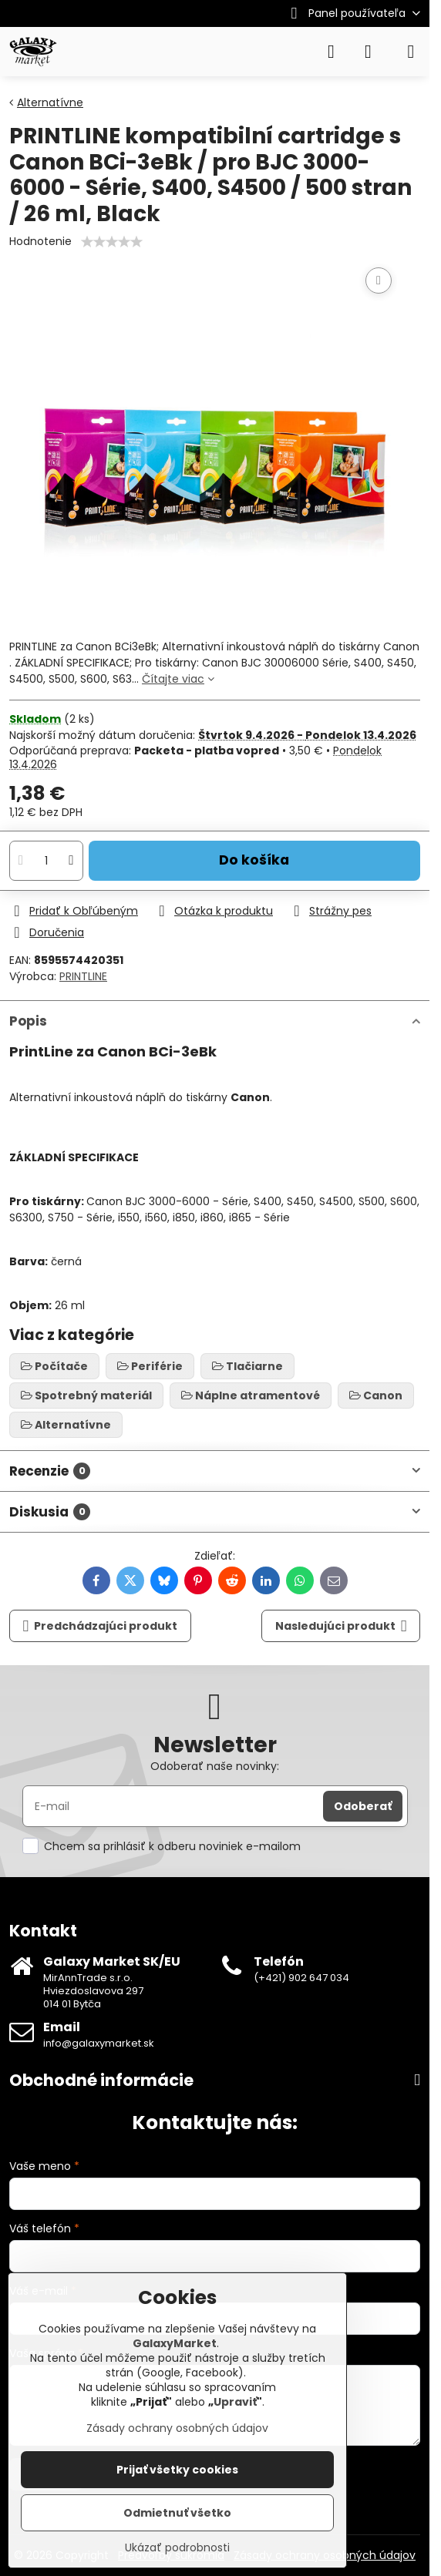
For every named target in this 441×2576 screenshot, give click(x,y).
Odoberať (363, 1806)
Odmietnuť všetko (177, 2513)
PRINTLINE (83, 976)
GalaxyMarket (175, 2343)
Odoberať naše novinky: (214, 1766)
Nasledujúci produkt (341, 1626)
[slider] (112, 242)
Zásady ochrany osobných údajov (177, 2428)
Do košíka (254, 860)
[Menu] (410, 51)
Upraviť (235, 2402)
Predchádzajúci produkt (100, 1626)
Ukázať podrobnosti (177, 2548)
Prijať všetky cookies (177, 2469)
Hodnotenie (40, 241)
